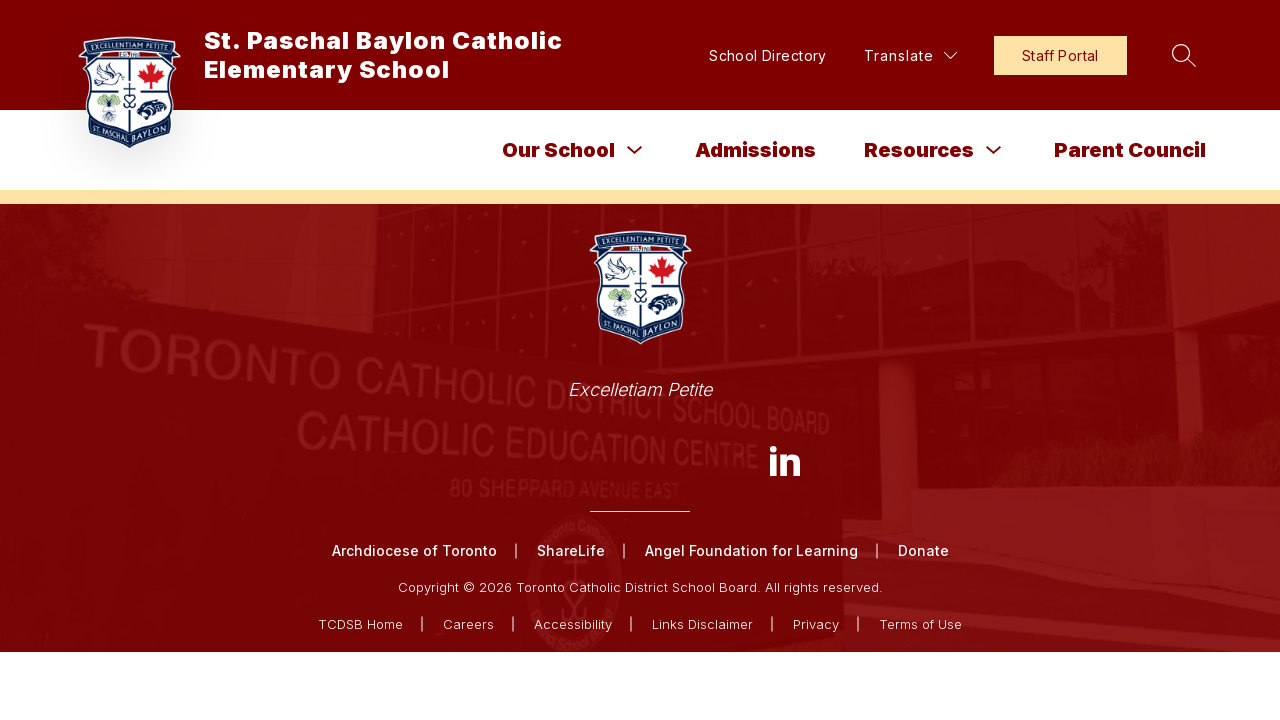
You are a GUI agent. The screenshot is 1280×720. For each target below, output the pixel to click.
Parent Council (1130, 150)
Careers (468, 624)
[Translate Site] (910, 55)
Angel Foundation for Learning (751, 550)
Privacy (816, 624)
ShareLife (571, 550)
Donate (923, 550)
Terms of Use (920, 624)
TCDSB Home (360, 624)
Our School (558, 150)
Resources (919, 150)
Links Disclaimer (702, 624)
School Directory (768, 55)
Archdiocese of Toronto (414, 550)
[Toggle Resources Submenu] (994, 150)
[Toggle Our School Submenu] (635, 150)
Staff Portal (1060, 55)
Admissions (755, 150)
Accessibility (573, 624)
